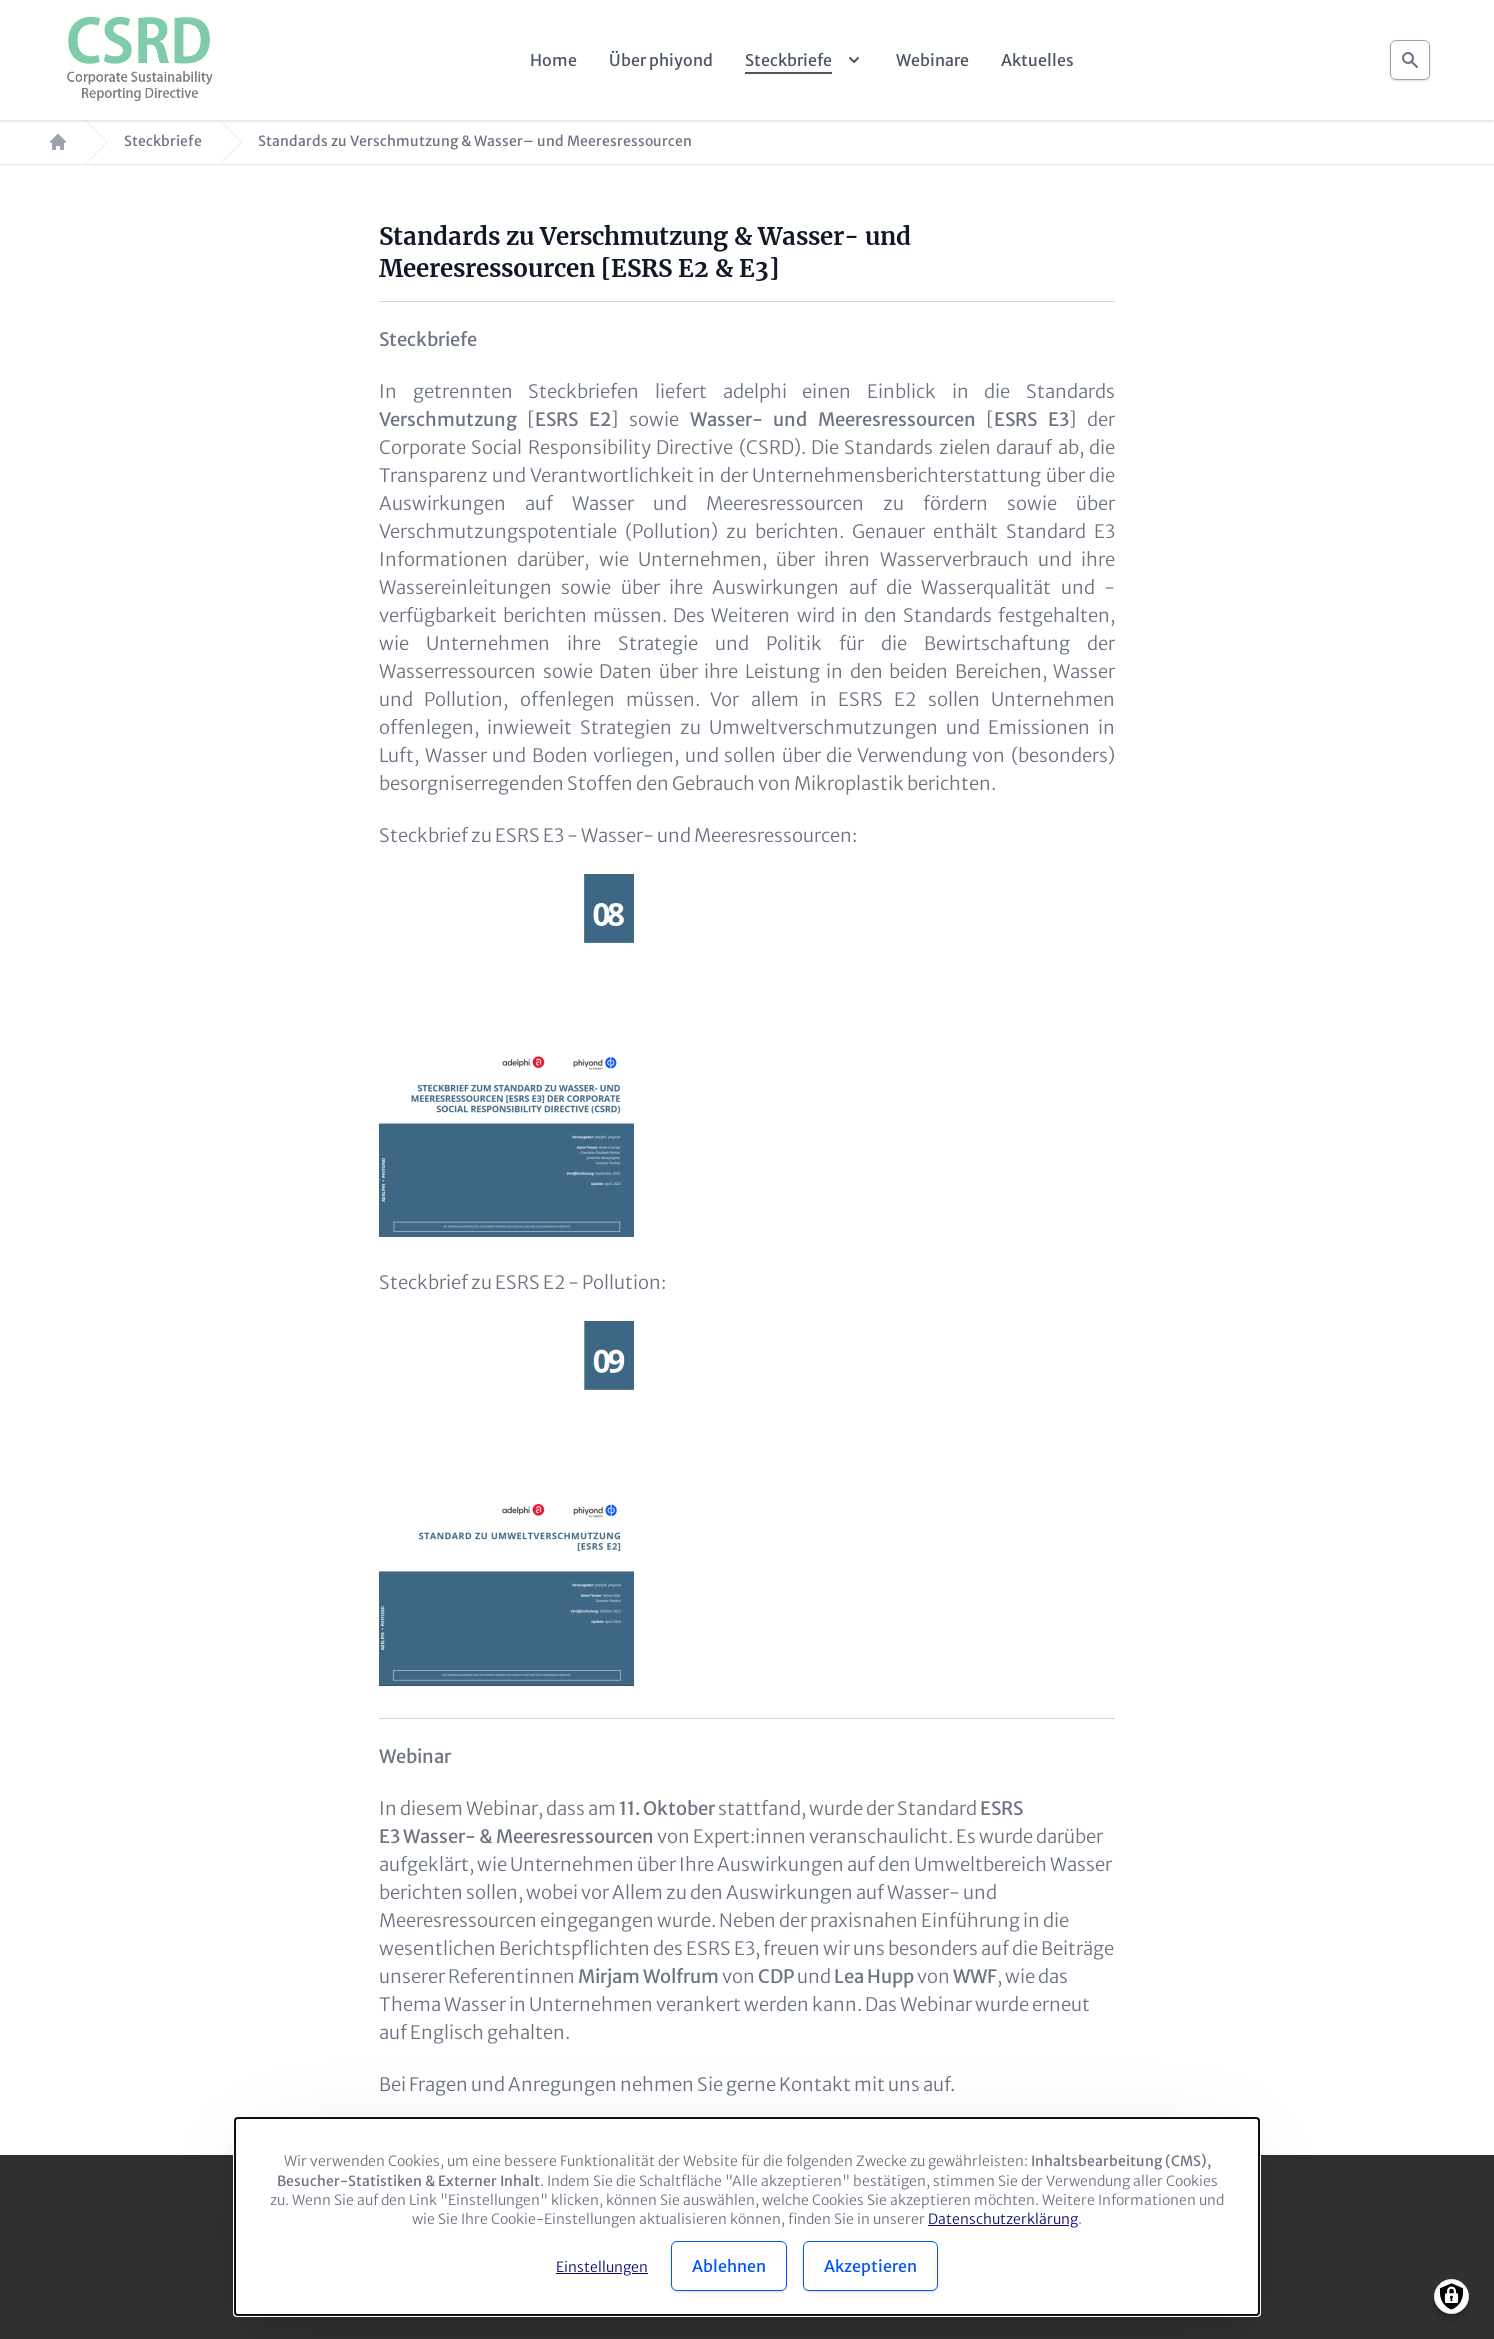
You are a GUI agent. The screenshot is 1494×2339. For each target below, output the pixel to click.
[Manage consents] (1451, 2296)
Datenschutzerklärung (1003, 2219)
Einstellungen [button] (602, 2267)
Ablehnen (729, 2266)
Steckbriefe (163, 141)
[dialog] (747, 2216)
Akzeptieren (870, 2266)
